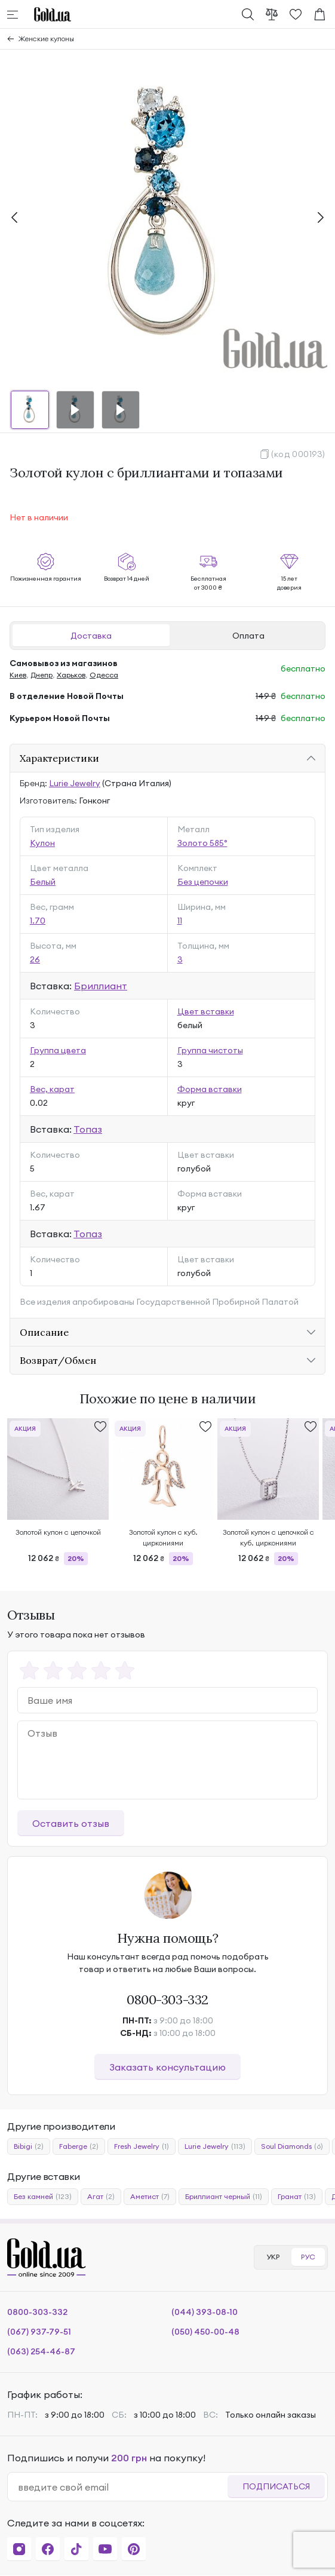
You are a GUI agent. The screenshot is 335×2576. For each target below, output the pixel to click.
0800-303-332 (167, 1999)
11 (179, 920)
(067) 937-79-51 (39, 2331)
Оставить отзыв (70, 1823)
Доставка (91, 635)
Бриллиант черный (223, 2196)
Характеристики (59, 758)
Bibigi (29, 2146)
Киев (18, 674)
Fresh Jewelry (141, 2146)
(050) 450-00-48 (205, 2331)
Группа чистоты (210, 1050)
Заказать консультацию (167, 2067)
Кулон (42, 843)
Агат (101, 2196)
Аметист (150, 2196)
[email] (122, 2487)
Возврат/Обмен (58, 1360)
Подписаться (276, 2486)
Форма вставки (209, 1089)
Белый (43, 881)
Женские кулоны (46, 38)
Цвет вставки (205, 1011)
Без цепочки (202, 881)
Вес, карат (52, 1089)
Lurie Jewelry (74, 783)
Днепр (41, 674)
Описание (44, 1332)
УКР (272, 2256)
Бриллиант (100, 986)
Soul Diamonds (292, 2146)
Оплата (248, 635)
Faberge (79, 2146)
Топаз (87, 1129)
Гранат (297, 2196)
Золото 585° (202, 843)
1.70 (37, 920)
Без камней (43, 2196)
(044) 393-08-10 (204, 2312)
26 (35, 959)
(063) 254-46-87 (41, 2351)
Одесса (104, 674)
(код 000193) (298, 454)
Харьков (71, 674)
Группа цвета (58, 1050)
